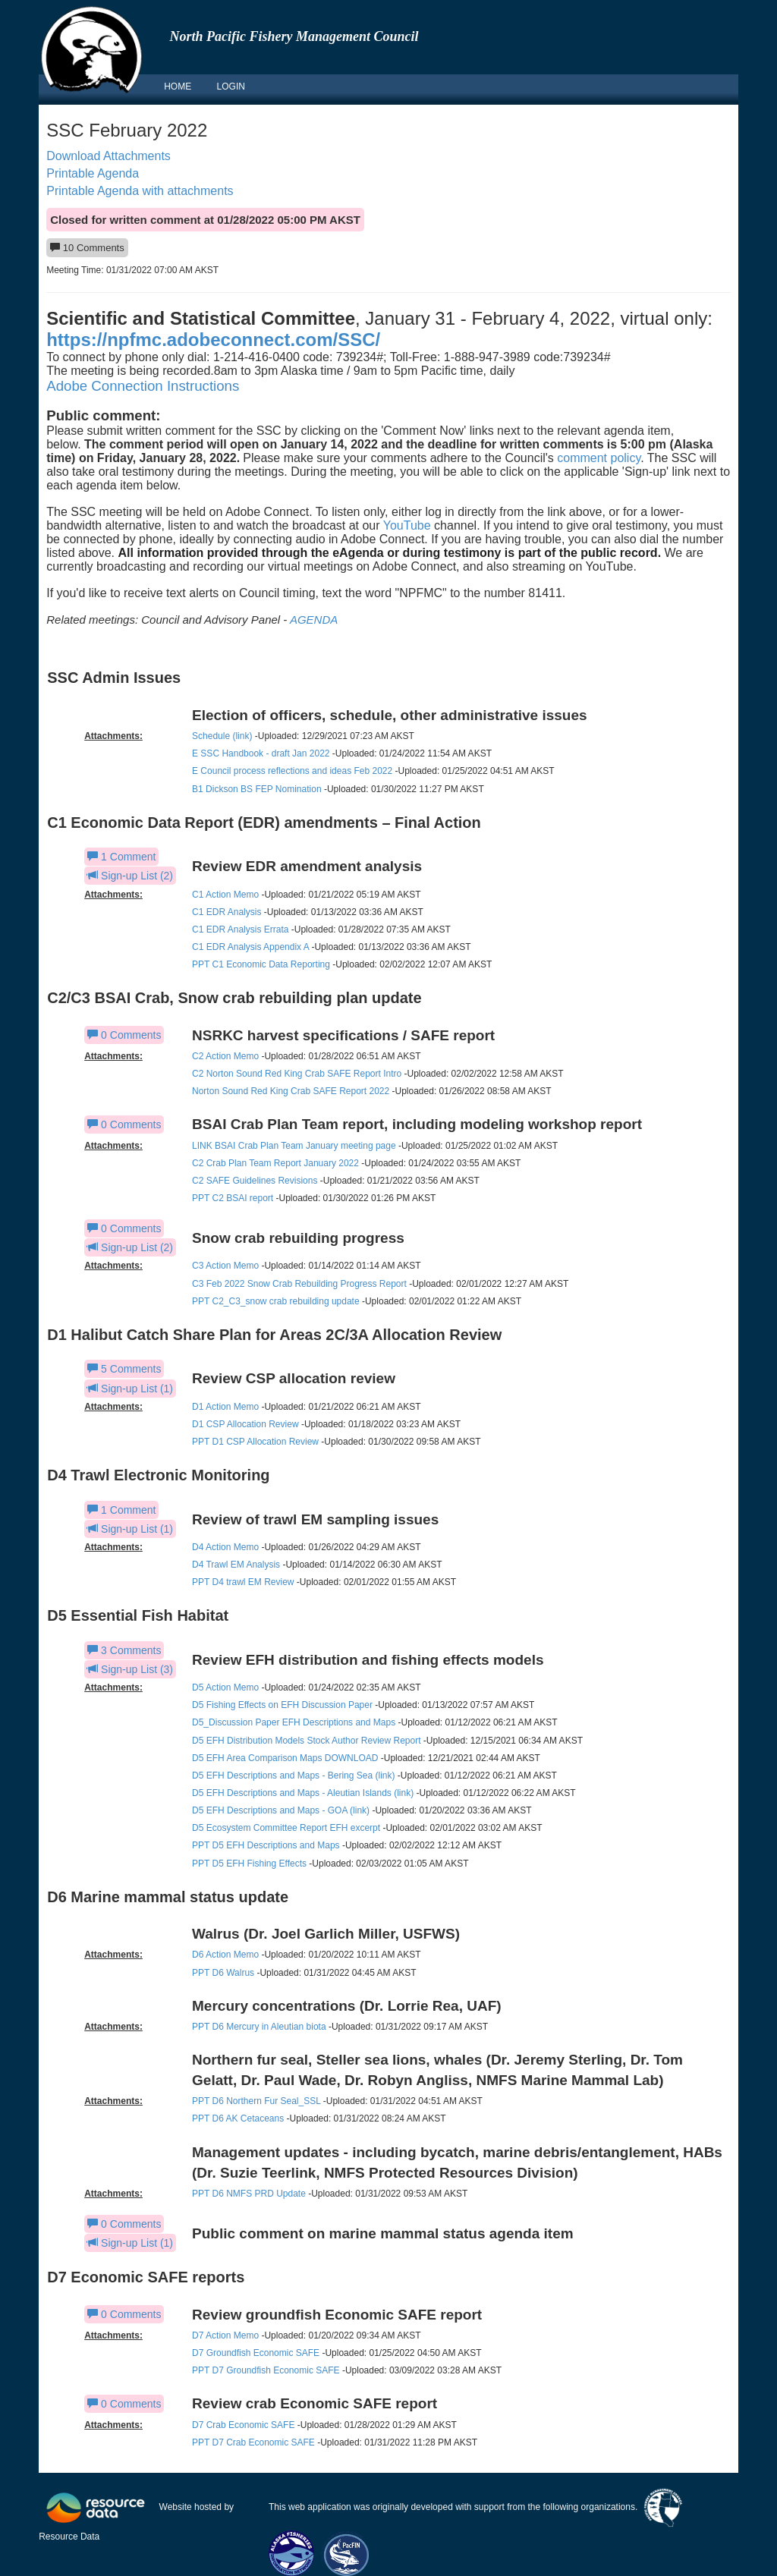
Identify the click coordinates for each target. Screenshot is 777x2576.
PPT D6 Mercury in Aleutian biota (259, 2026)
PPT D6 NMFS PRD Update (249, 2193)
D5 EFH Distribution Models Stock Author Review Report (306, 1740)
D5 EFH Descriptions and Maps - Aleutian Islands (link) (303, 1793)
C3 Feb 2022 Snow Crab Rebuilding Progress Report (299, 1284)
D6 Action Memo (225, 1954)
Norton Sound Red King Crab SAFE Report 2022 (290, 1091)
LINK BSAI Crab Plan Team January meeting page (294, 1145)
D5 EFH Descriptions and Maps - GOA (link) (281, 1810)
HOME (177, 86)
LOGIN (231, 86)
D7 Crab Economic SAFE (243, 2425)
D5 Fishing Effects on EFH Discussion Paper (282, 1705)
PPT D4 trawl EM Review (243, 1582)
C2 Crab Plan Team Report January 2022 (275, 1163)
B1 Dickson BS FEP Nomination (257, 789)
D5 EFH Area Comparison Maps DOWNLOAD (285, 1758)
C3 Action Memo (225, 1265)
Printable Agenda (92, 173)
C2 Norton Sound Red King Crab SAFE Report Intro (296, 1073)
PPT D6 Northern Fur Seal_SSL (256, 2101)
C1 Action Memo (225, 894)
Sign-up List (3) (130, 1669)
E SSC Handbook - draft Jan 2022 (260, 753)
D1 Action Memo (225, 1406)
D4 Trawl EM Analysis (236, 1564)
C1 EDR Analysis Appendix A (250, 947)
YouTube (407, 525)
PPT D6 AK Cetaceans (238, 2118)
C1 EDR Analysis (226, 912)
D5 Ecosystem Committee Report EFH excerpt (287, 1828)
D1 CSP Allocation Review (245, 1424)
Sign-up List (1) (130, 1388)
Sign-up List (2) (130, 876)
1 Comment (121, 857)
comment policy (598, 457)
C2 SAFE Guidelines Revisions (254, 1180)
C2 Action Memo (225, 1056)
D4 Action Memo (225, 1547)
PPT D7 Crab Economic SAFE (253, 2442)
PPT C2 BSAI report (232, 1198)
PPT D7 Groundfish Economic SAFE (266, 2370)
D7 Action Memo (225, 2335)
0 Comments (124, 1035)
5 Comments (124, 1369)
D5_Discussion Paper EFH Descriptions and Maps (293, 1722)
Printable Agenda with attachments (139, 190)
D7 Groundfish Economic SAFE (255, 2353)
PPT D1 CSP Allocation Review (255, 1441)
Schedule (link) (222, 736)
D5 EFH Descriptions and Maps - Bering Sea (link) (293, 1775)
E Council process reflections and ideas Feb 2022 (292, 771)
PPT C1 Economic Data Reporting (261, 964)
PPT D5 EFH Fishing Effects (249, 1863)
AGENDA (314, 619)
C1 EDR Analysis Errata (240, 929)
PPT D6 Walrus (223, 1972)
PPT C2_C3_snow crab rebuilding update (276, 1301)
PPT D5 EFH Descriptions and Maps (266, 1845)
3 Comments (124, 1650)
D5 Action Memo (225, 1687)
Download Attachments (108, 155)
